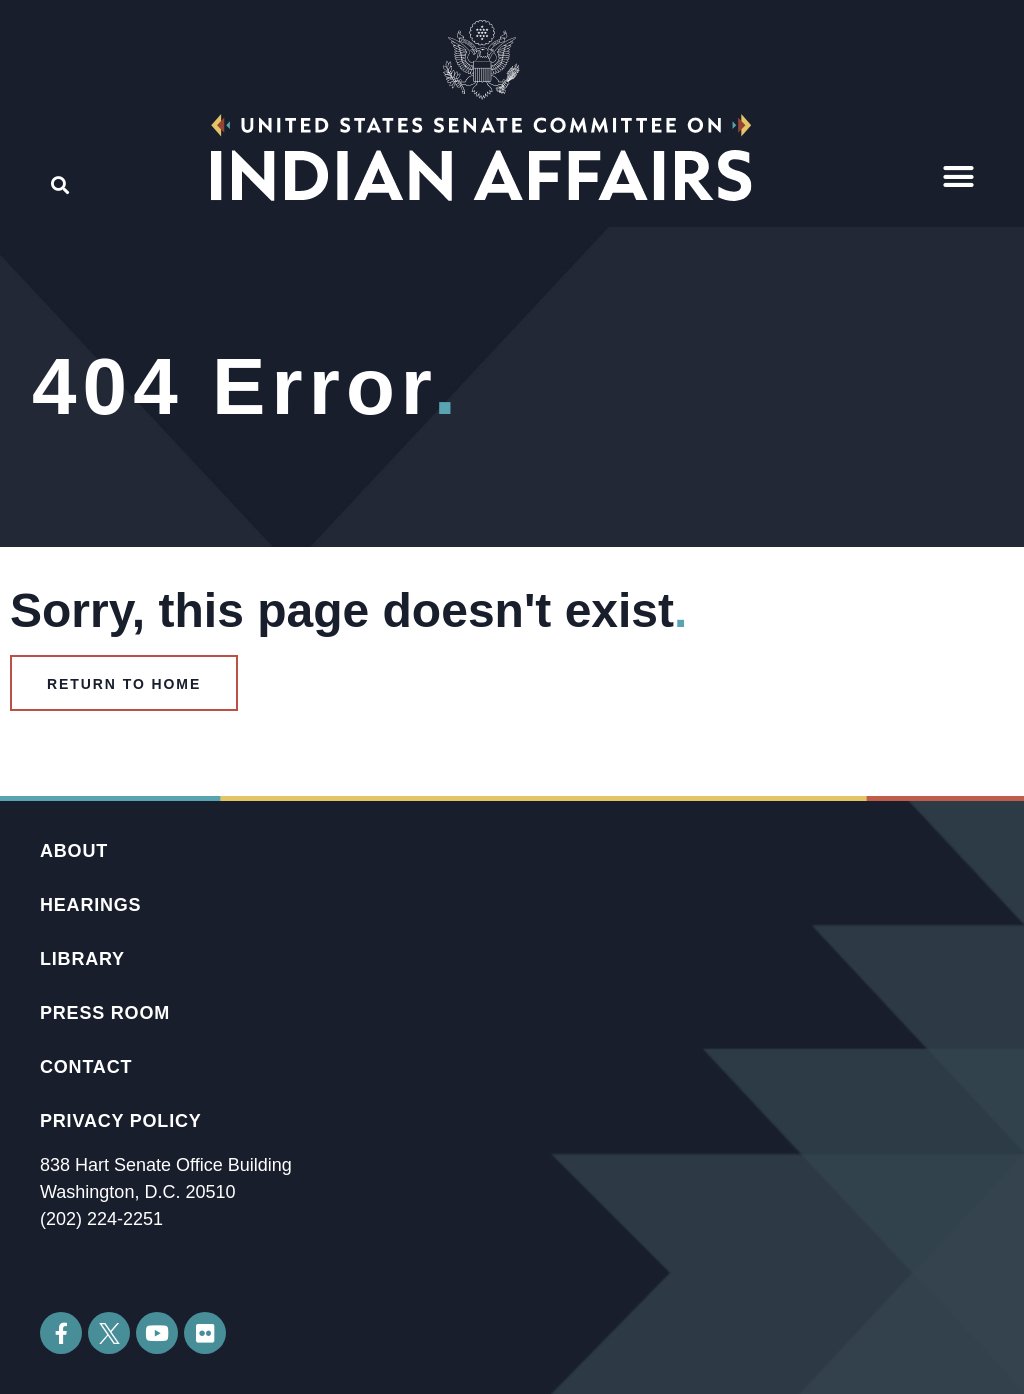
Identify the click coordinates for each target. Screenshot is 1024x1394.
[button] (959, 177)
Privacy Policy (121, 1121)
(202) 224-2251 (101, 1219)
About (74, 851)
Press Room (105, 1013)
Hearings (90, 905)
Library (82, 959)
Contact (86, 1067)
